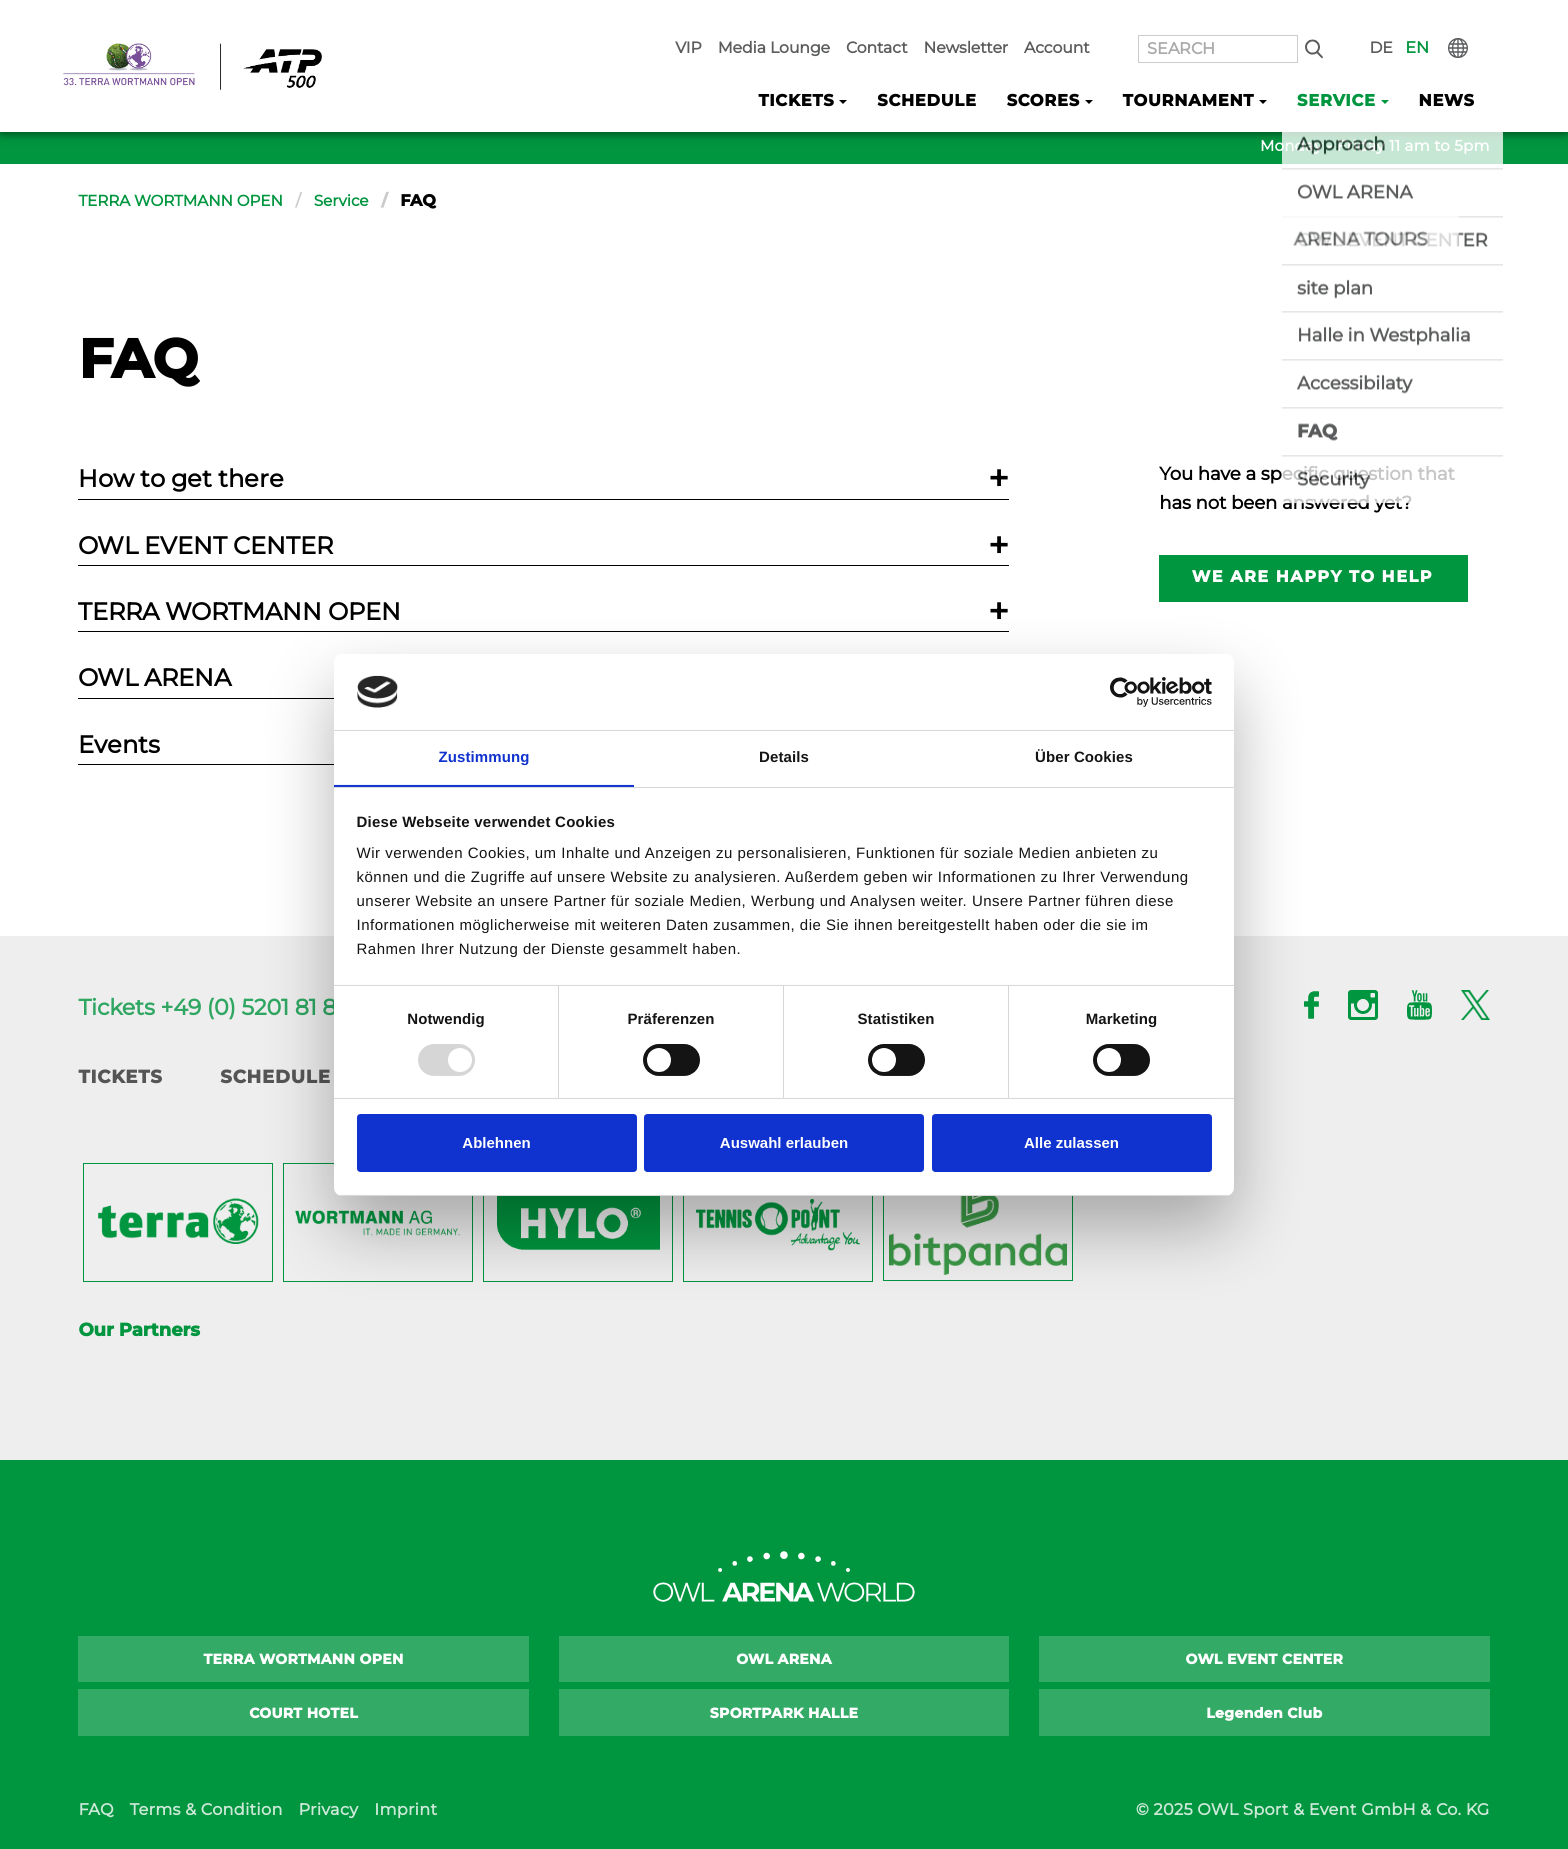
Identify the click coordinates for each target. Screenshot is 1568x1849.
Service (354, 201)
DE (1406, 21)
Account (1121, 21)
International (1475, 21)
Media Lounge (868, 21)
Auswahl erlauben (784, 1143)
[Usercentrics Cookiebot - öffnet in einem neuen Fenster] (1124, 691)
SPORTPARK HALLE (784, 1713)
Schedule (958, 71)
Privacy (329, 1810)
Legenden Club (1264, 1713)
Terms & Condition (206, 1810)
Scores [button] (1068, 71)
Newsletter (1040, 21)
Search (1347, 21)
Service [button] (1344, 71)
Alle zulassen (1071, 1143)
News (1449, 71)
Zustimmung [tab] (484, 757)
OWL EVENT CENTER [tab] (205, 545)
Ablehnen (496, 1143)
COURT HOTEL (303, 1713)
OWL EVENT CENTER (1265, 1659)
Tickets (120, 1077)
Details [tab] (784, 757)
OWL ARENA (784, 1659)
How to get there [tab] (181, 478)
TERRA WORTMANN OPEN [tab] (239, 611)
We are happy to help (1314, 577)
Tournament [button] (1204, 71)
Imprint (405, 1810)
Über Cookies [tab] (1084, 757)
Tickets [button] (834, 71)
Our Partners (138, 1330)
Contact (960, 21)
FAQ (95, 1810)
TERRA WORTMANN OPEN (186, 201)
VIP (793, 21)
